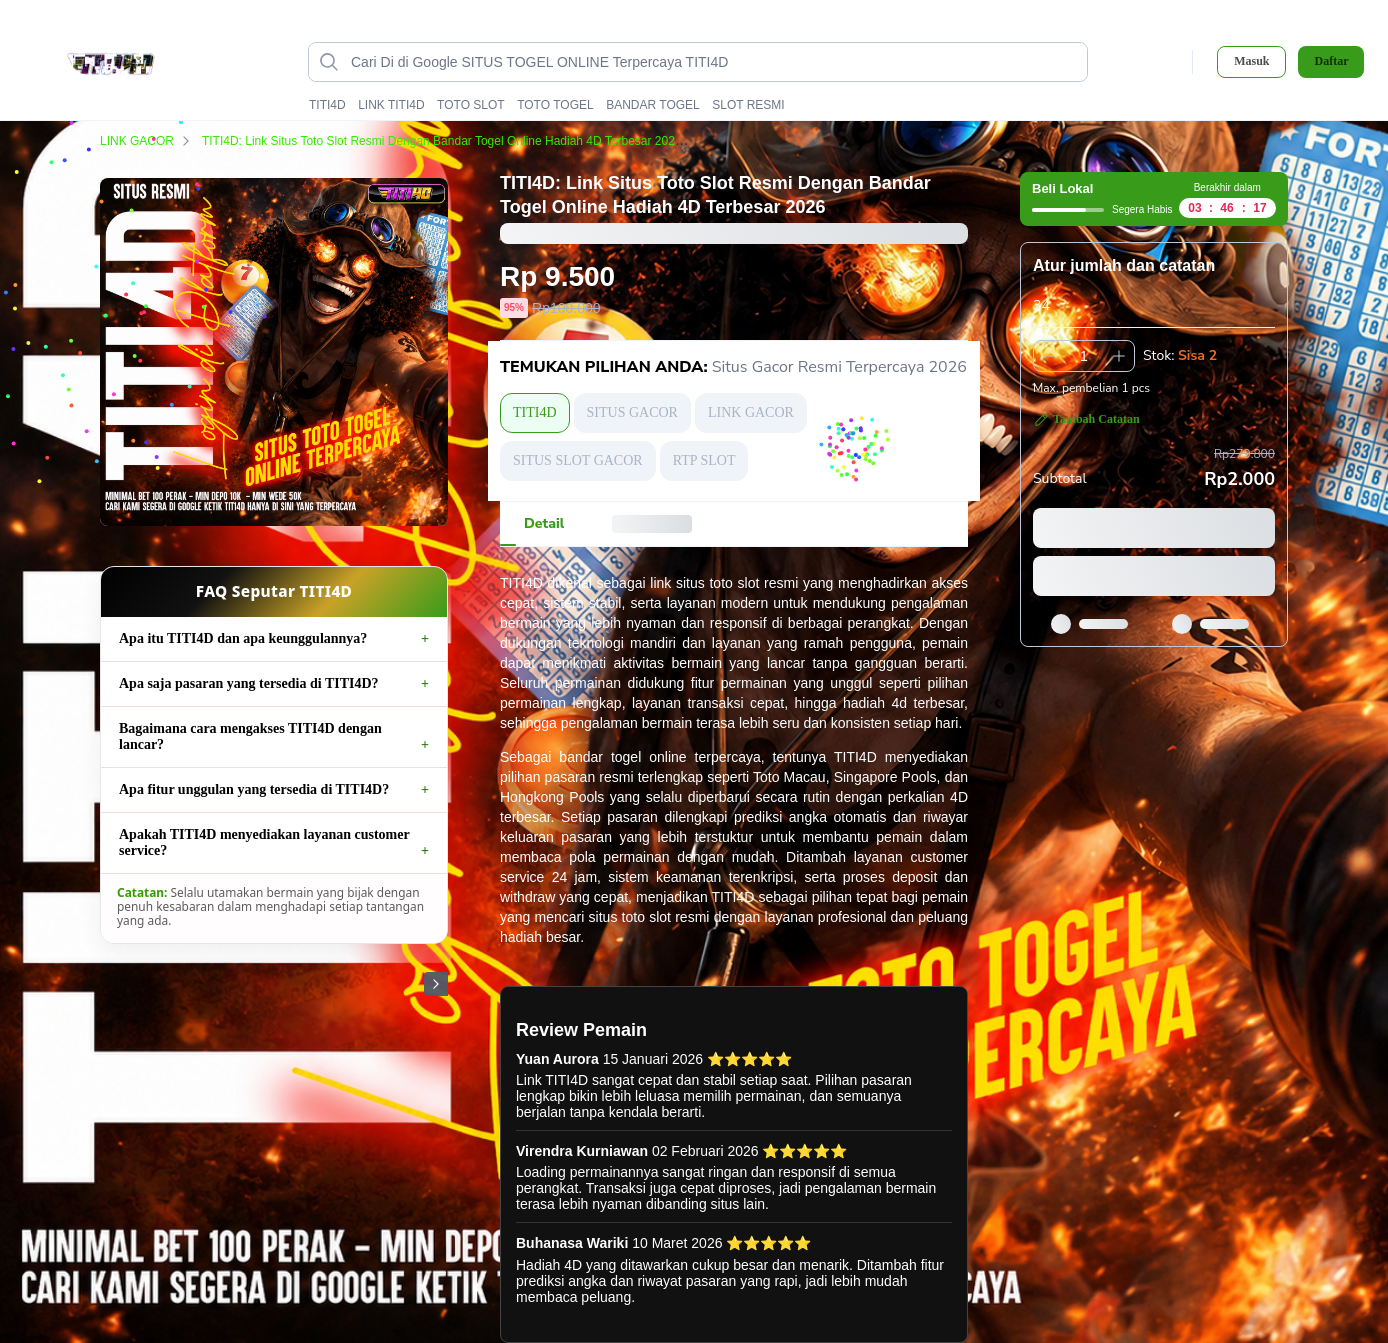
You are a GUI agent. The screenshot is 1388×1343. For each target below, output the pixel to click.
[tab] (544, 524)
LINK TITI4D (391, 105)
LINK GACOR (149, 141)
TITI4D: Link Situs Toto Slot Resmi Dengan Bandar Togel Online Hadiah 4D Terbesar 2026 (454, 141)
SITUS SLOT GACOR (578, 460)
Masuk (1251, 61)
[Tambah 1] (1119, 356)
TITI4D (327, 105)
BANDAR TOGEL (653, 105)
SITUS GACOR (632, 412)
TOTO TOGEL (555, 105)
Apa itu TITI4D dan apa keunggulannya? (243, 638)
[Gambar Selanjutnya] (436, 984)
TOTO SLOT (471, 105)
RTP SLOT (704, 460)
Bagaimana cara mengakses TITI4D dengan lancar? (250, 736)
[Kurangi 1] (1049, 356)
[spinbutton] (1084, 356)
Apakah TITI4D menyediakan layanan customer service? (264, 842)
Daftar (1331, 61)
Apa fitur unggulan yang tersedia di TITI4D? (254, 789)
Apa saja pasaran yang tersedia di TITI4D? (249, 683)
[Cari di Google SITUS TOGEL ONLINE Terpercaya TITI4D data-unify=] (714, 62)
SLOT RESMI (748, 105)
